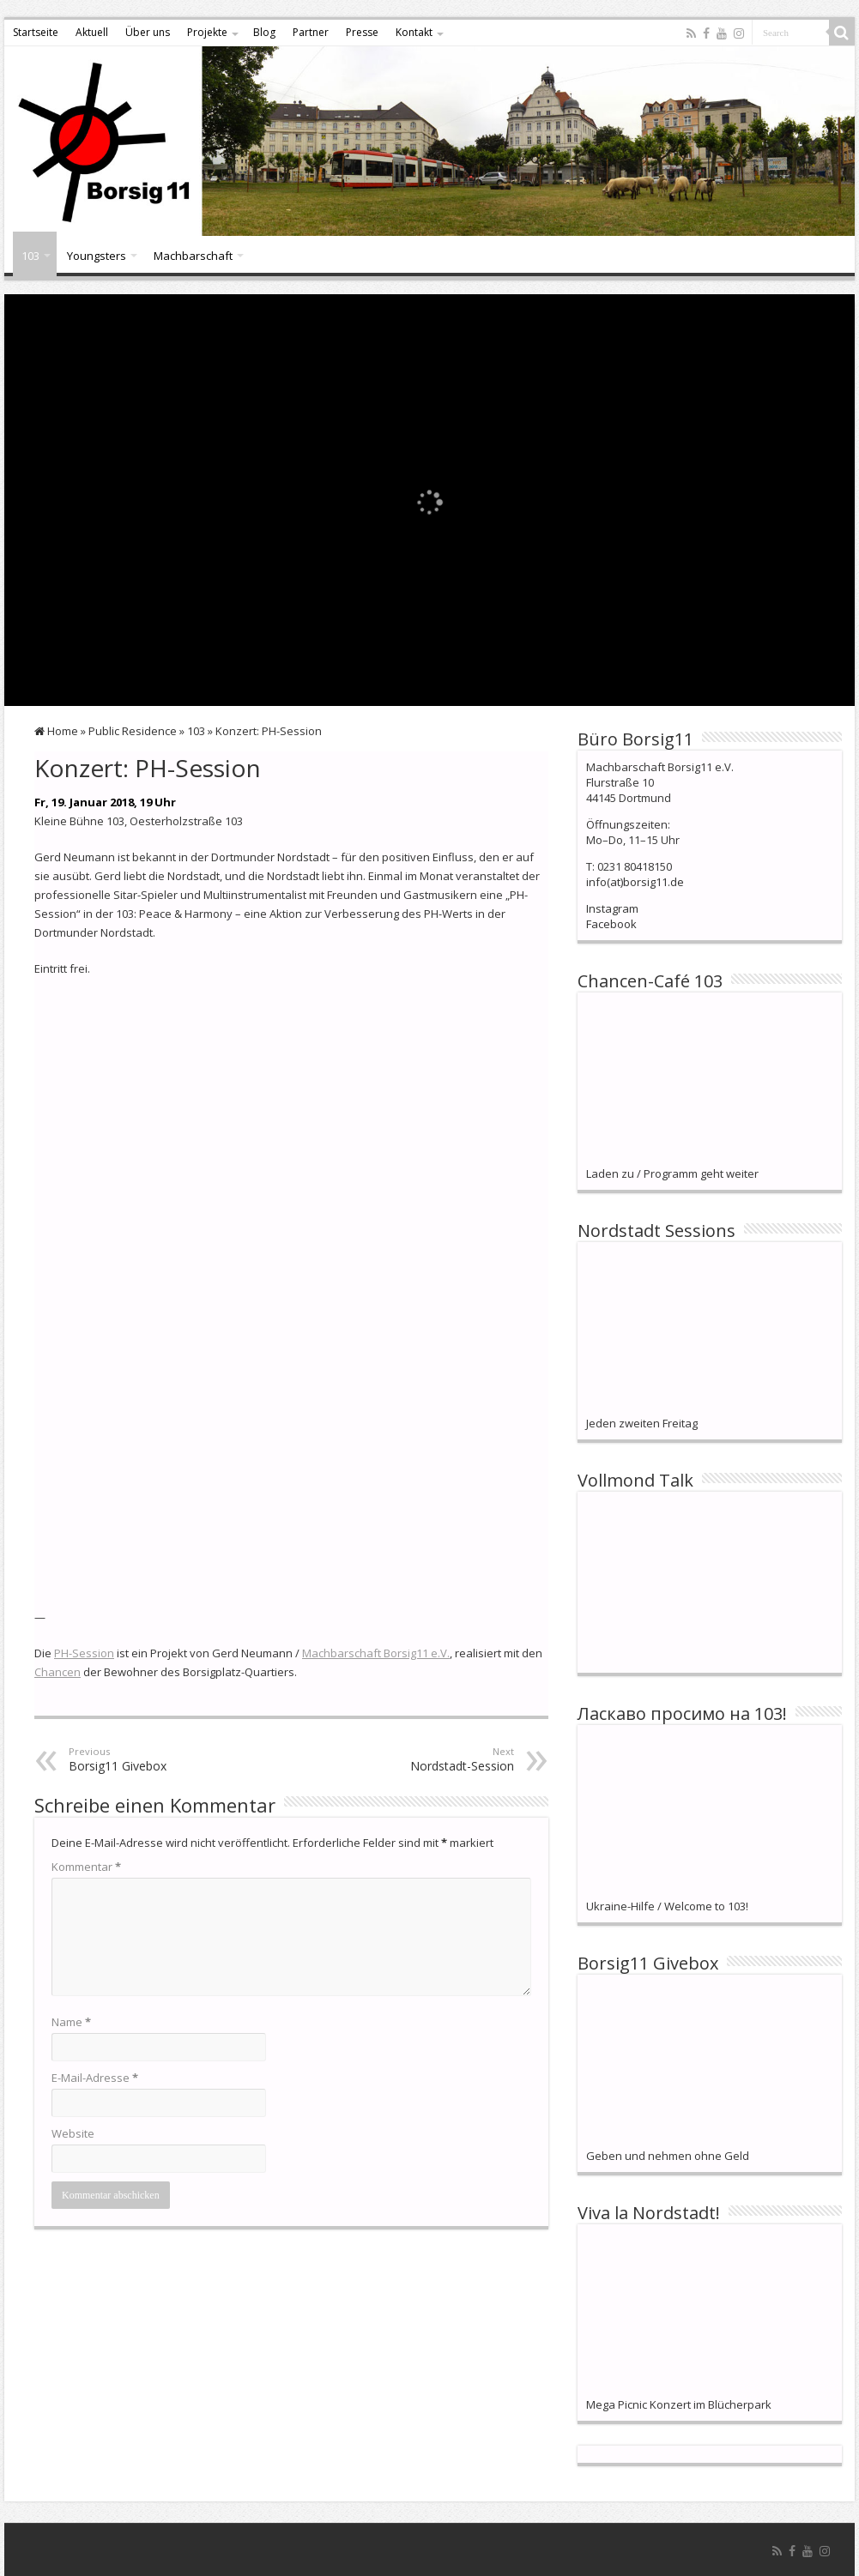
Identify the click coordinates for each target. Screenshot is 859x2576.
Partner (311, 32)
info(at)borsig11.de (635, 882)
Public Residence (132, 731)
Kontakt (414, 32)
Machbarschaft (193, 255)
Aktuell (92, 32)
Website (72, 2133)
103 (30, 255)
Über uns (147, 32)
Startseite (35, 32)
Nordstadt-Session (426, 1759)
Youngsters (96, 255)
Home (56, 731)
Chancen (57, 1672)
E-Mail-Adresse (94, 2077)
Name (71, 2022)
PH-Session (84, 1653)
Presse (362, 32)
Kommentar (86, 1866)
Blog (264, 32)
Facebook (611, 924)
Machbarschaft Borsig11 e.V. (376, 1653)
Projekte (207, 32)
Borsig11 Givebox (157, 1759)
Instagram (612, 908)
